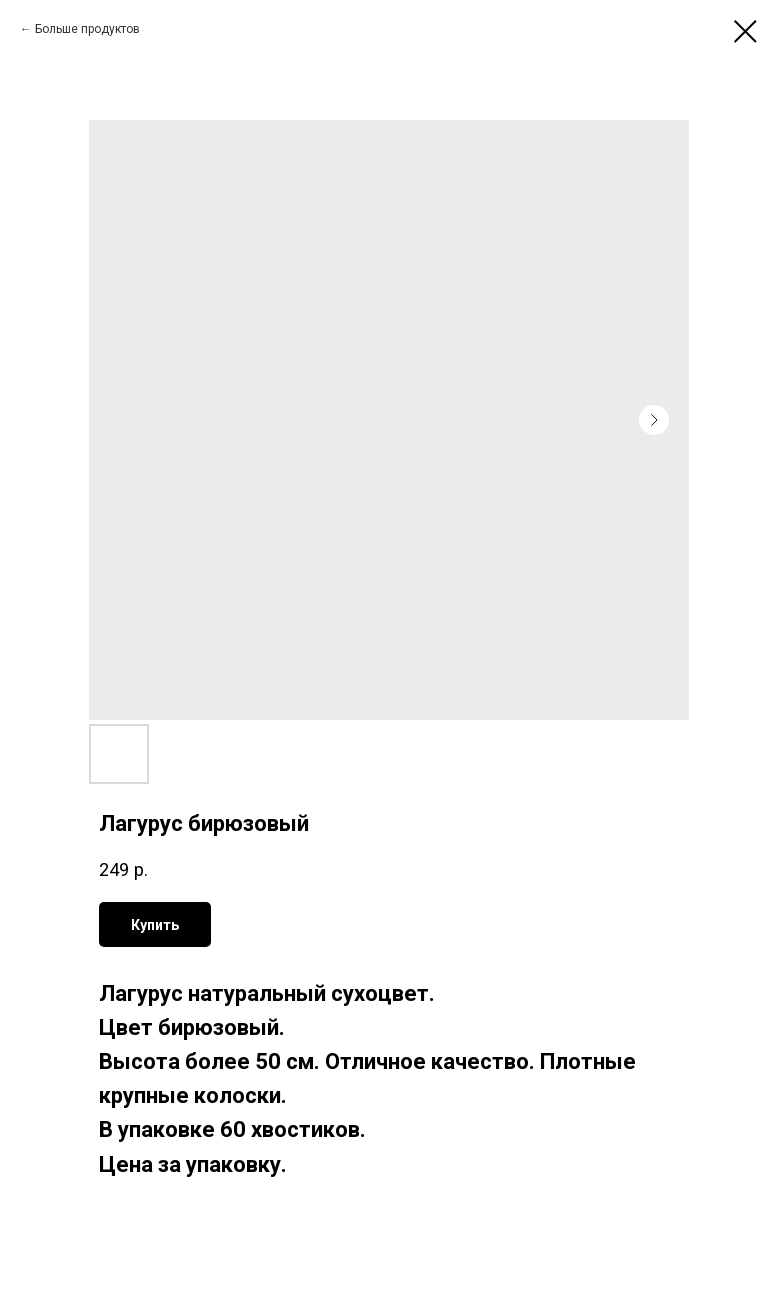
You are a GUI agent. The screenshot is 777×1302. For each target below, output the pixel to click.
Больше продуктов (87, 29)
